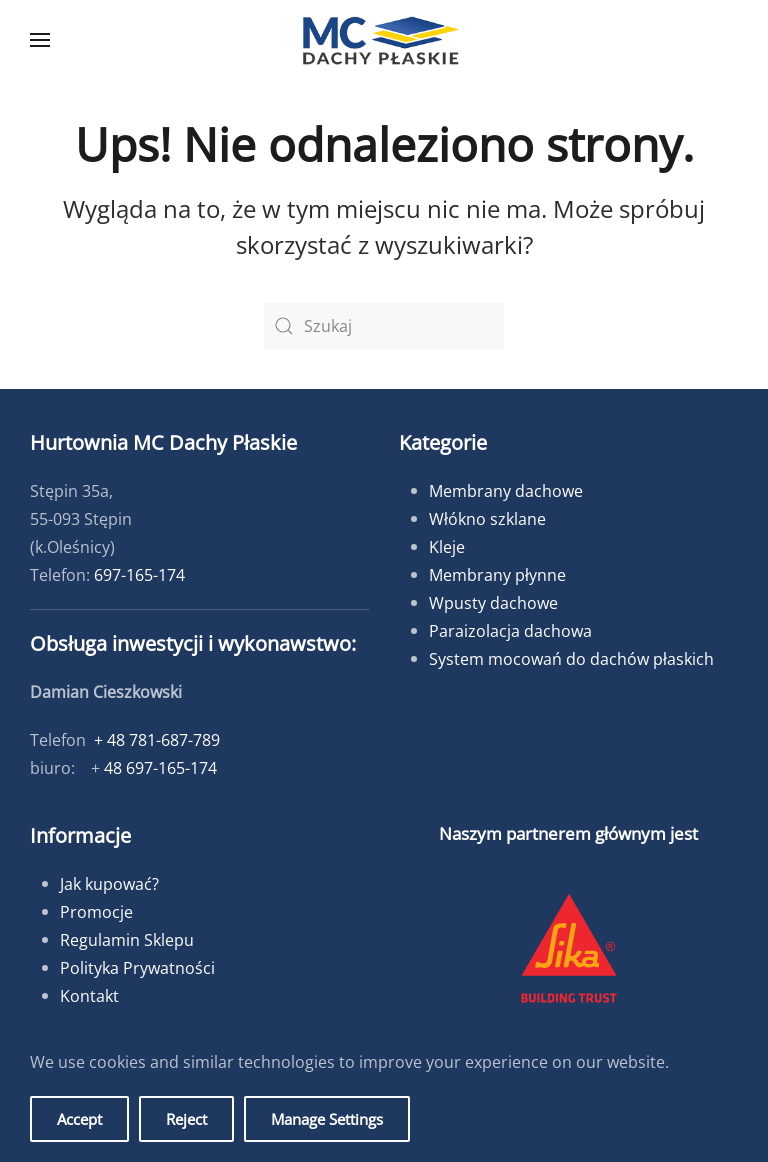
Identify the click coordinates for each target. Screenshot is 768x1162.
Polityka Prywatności (137, 968)
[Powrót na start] (384, 40)
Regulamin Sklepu (127, 940)
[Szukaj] (384, 326)
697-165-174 (139, 575)
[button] (40, 40)
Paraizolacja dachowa (510, 631)
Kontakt (89, 996)
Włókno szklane (487, 519)
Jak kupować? (109, 884)
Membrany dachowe (506, 491)
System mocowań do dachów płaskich (571, 659)
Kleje (447, 547)
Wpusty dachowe (493, 603)
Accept (79, 1119)
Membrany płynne (497, 575)
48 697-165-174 (160, 768)
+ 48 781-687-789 (157, 740)
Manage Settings (327, 1119)
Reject (186, 1119)
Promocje (96, 912)
